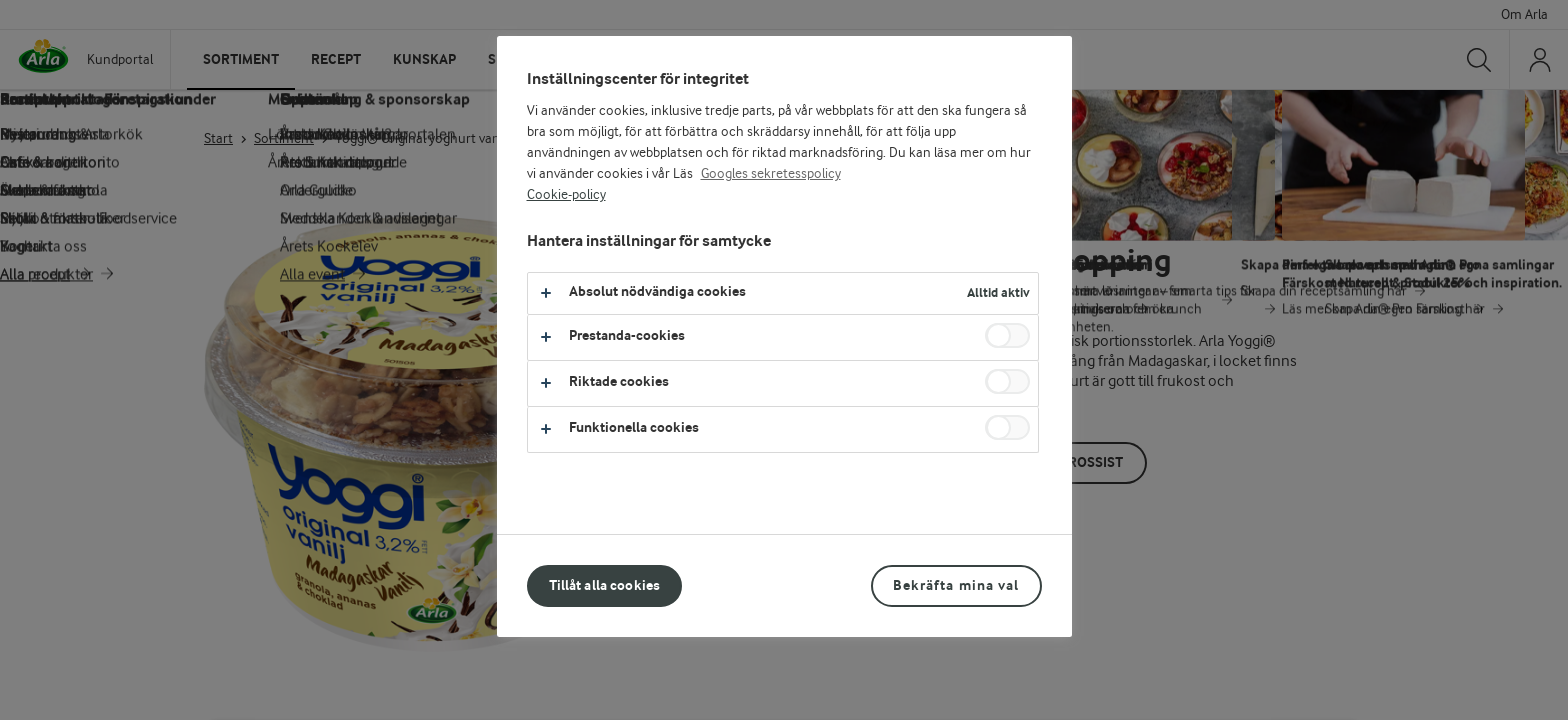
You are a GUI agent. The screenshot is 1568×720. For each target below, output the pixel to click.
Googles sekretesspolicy (771, 174)
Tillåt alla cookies (605, 585)
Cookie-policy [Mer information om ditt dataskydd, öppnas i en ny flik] (566, 195)
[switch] (1007, 335)
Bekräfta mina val (956, 585)
